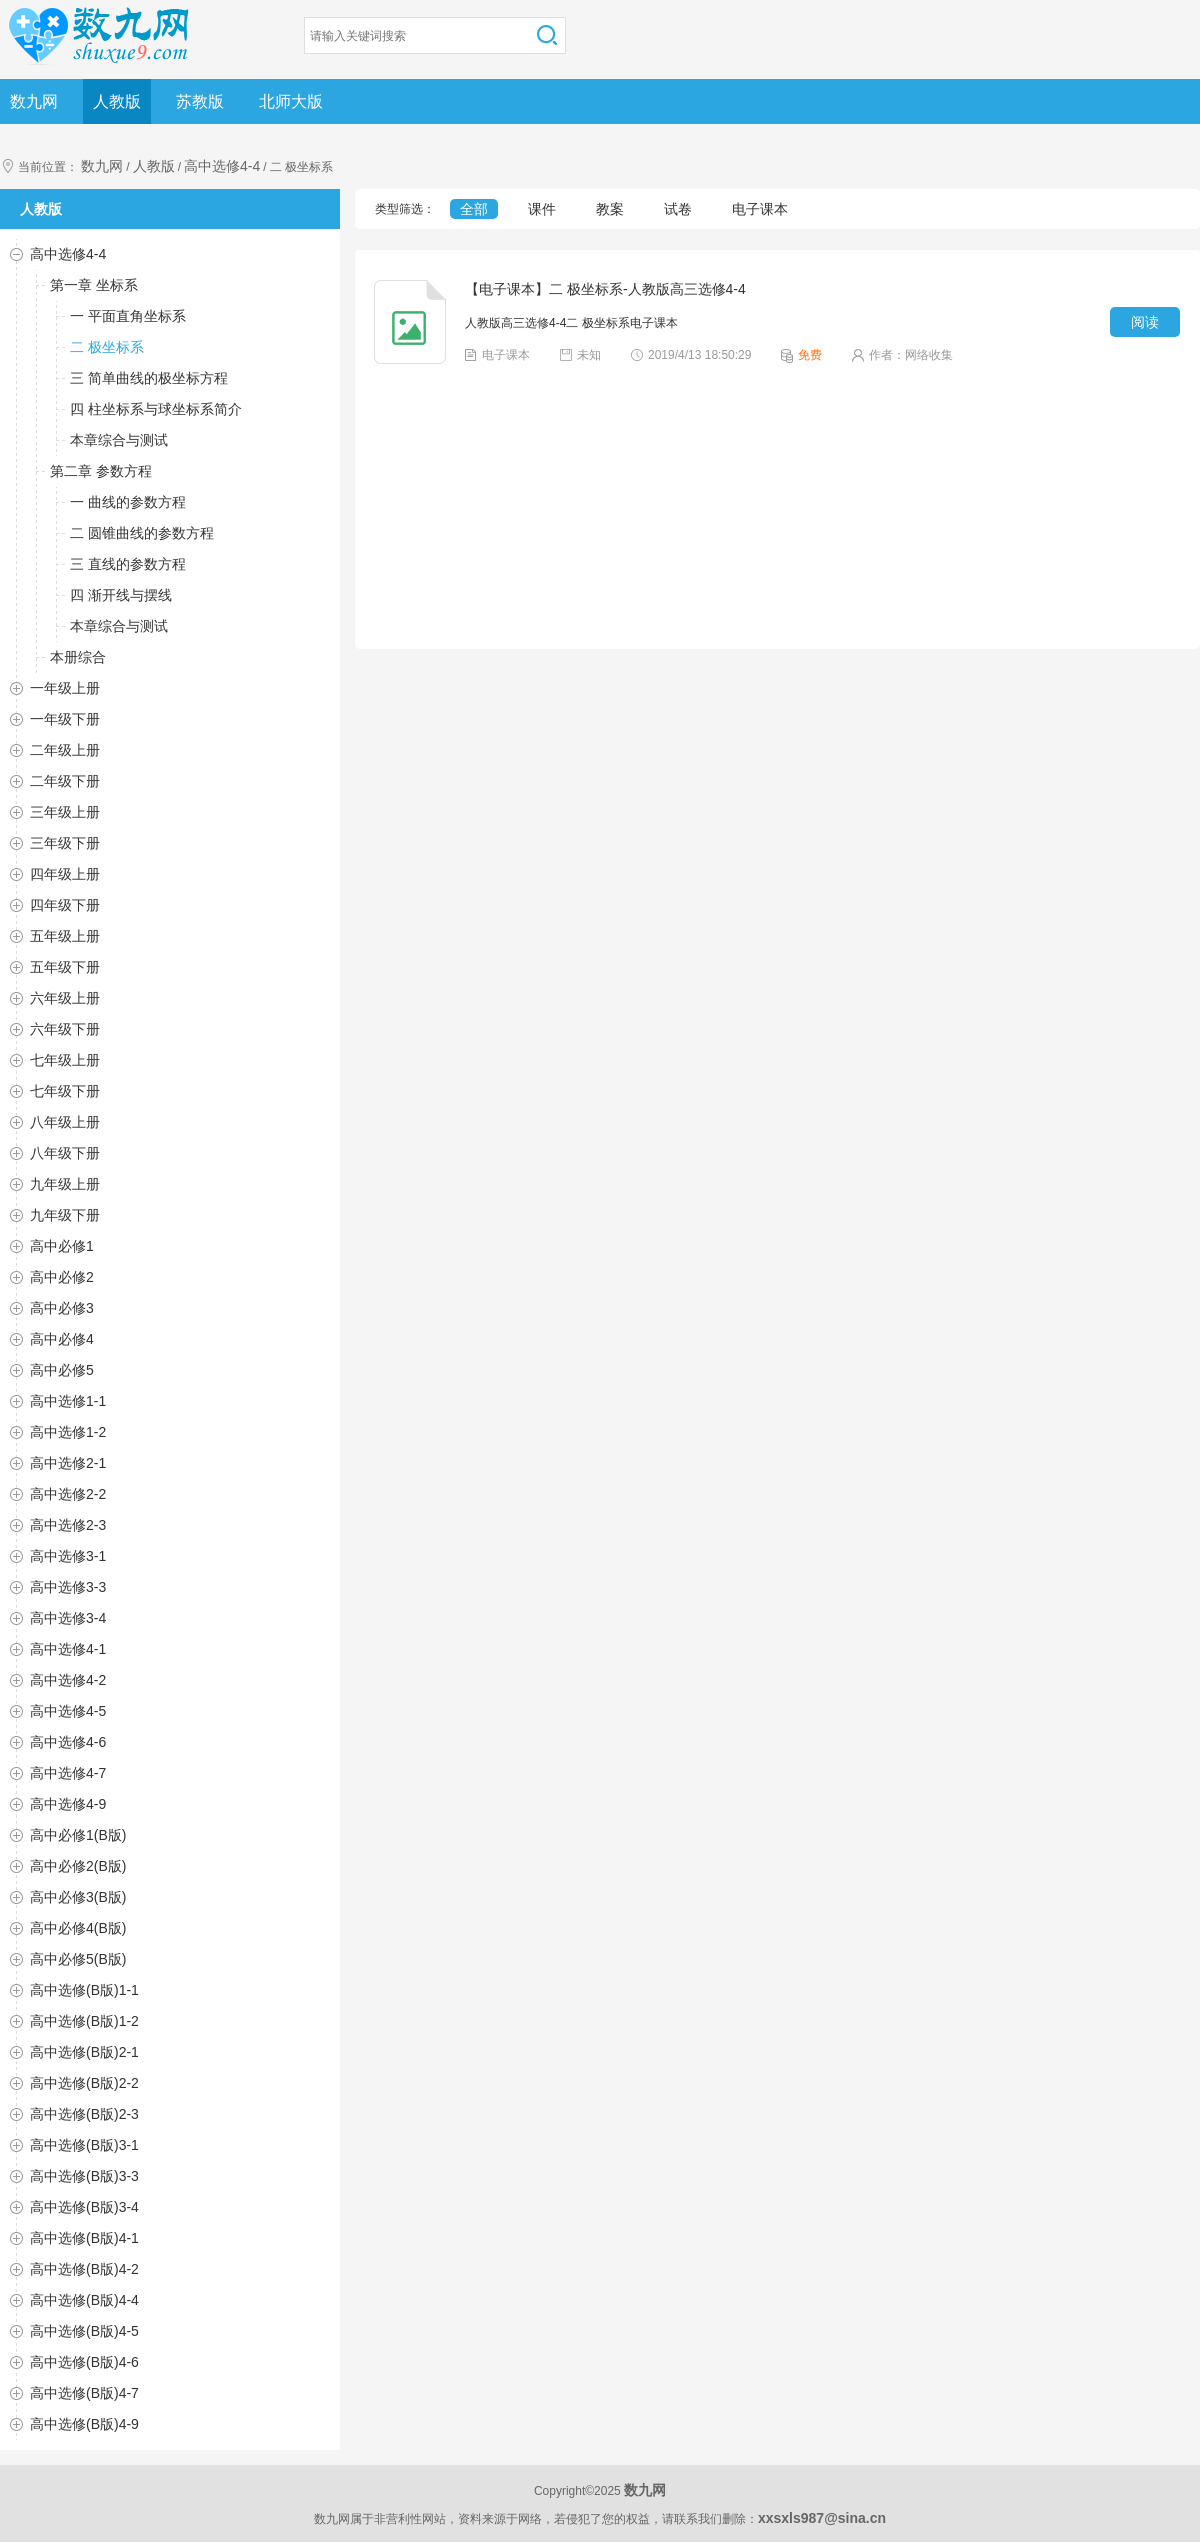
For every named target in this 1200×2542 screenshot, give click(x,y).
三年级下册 (65, 843)
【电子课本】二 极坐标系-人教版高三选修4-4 (605, 289)
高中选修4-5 (68, 1711)
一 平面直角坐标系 (128, 316)
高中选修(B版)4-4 (84, 2300)
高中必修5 (62, 1370)
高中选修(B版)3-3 (84, 2176)
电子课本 (760, 209)
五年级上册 (65, 936)
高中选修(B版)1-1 (84, 1990)
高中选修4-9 (68, 1804)
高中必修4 (62, 1339)
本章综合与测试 (119, 440)
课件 (542, 209)
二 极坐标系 (107, 347)
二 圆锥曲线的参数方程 (142, 533)
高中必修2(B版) (78, 1866)
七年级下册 (65, 1091)
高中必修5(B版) (78, 1959)
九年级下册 (65, 1215)
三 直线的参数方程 (128, 564)
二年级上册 (65, 750)
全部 (474, 209)
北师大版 (291, 101)
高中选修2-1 (68, 1463)
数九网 (34, 101)
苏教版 (200, 101)
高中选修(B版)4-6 (84, 2362)
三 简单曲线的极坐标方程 (149, 378)
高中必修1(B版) (78, 1835)
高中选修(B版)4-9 (84, 2424)
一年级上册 (65, 688)
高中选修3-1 (68, 1556)
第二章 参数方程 (101, 471)
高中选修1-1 (68, 1401)
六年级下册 (65, 1029)
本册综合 (78, 657)
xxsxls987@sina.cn (822, 2518)
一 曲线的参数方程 (128, 502)
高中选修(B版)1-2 (84, 2021)
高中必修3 (62, 1308)
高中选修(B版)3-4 (84, 2207)
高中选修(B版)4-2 (84, 2269)
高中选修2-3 (68, 1525)
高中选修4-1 (68, 1649)
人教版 (117, 101)
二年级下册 (65, 781)
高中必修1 (62, 1246)
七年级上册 (65, 1060)
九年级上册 (65, 1184)
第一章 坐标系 (94, 285)
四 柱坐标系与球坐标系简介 (156, 409)
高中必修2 (62, 1277)
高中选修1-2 (68, 1432)
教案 (610, 209)
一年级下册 (65, 719)
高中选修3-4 (68, 1618)
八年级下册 (65, 1153)
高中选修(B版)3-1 (84, 2145)
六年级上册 (65, 998)
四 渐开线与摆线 (121, 595)
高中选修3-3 (68, 1587)
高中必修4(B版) (78, 1928)
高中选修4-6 (68, 1742)
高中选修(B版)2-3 (84, 2114)
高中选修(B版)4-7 (84, 2393)
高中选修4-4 (222, 166)
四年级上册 (65, 874)
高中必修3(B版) (78, 1897)
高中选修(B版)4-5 (84, 2331)
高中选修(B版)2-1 (84, 2052)
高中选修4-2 (68, 1680)
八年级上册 (65, 1122)
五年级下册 (65, 967)
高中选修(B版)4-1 (84, 2238)
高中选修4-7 (68, 1773)
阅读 (1145, 322)
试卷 (678, 209)
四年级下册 (65, 905)
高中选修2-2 (68, 1494)
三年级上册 (65, 812)
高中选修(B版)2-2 (84, 2083)
